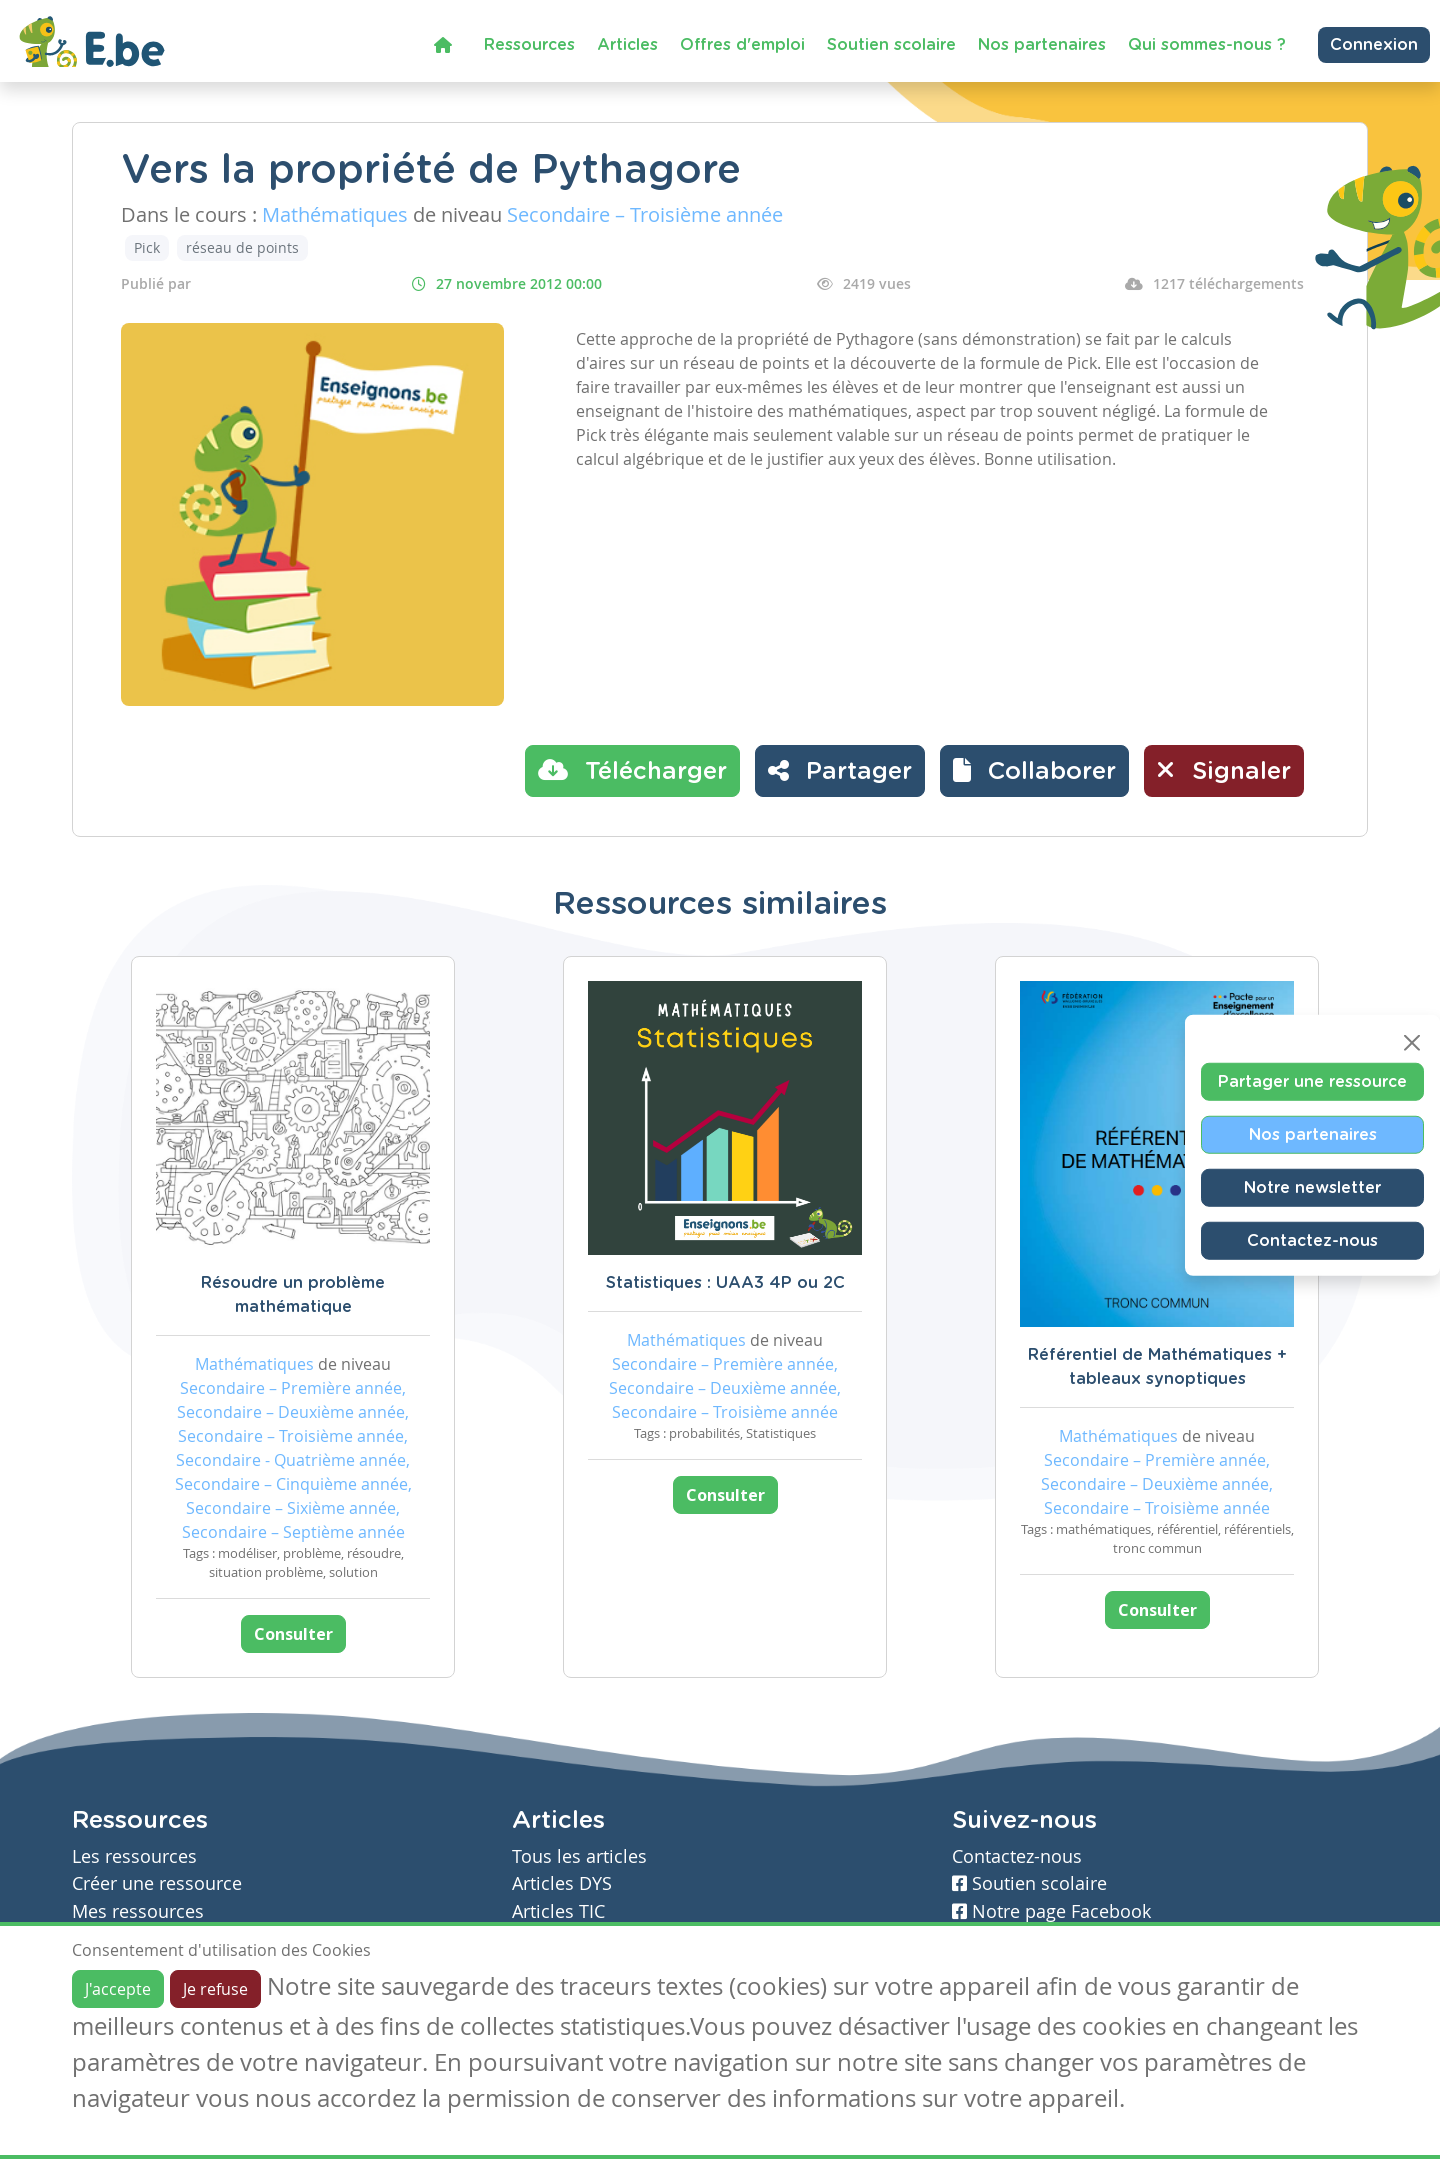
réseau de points (242, 247)
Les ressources (134, 1856)
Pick (147, 247)
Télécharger (632, 770)
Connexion (1374, 45)
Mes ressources (138, 1911)
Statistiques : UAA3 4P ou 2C (725, 1283)
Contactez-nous (1312, 1240)
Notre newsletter (1312, 1187)
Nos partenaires (1042, 45)
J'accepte (118, 1989)
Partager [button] (840, 770)
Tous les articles (579, 1856)
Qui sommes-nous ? (1207, 45)
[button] (1034, 771)
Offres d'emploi (742, 45)
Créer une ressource (157, 1883)
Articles (627, 45)
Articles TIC (558, 1911)
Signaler (1224, 770)
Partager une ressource (1312, 1081)
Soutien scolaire (891, 45)
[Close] (1412, 1042)
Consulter (293, 1634)
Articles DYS (562, 1883)
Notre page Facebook (1051, 1911)
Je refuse (215, 1989)
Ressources (529, 45)
